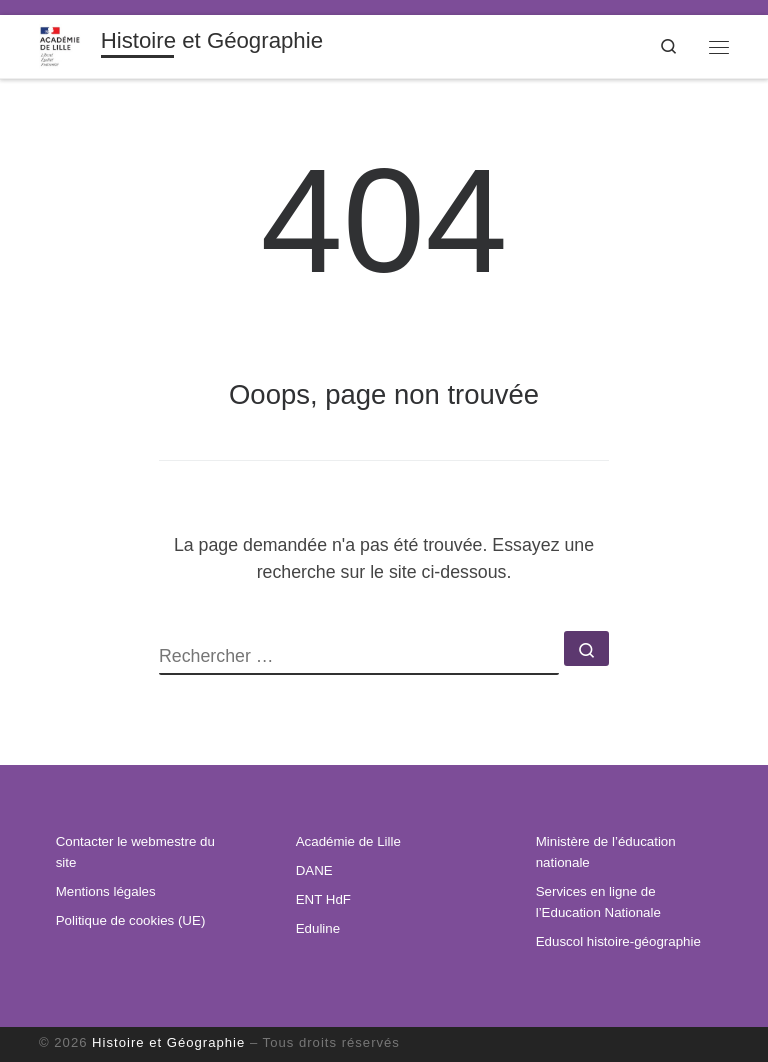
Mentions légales (106, 891)
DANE (314, 870)
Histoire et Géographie (168, 1042)
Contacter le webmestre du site (135, 852)
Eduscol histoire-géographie (618, 941)
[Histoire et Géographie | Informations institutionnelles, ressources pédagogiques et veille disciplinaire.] (66, 44)
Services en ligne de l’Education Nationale (598, 902)
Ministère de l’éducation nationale (606, 852)
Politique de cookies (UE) (131, 920)
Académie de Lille (348, 841)
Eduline (318, 928)
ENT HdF (323, 899)
